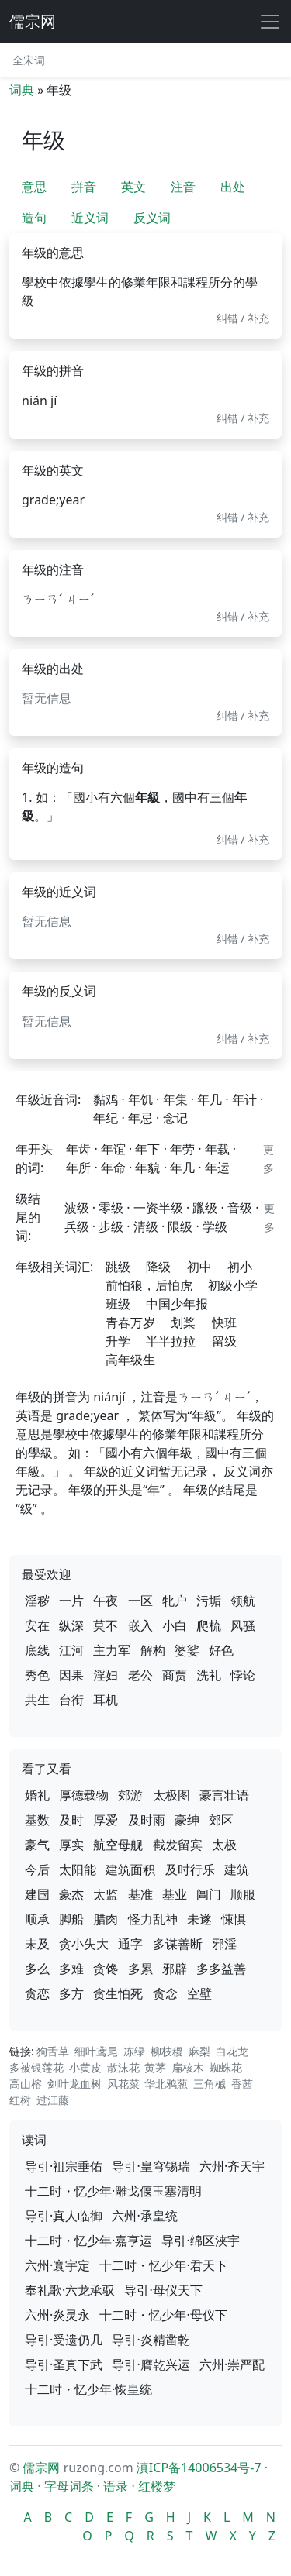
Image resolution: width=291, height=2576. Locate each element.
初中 (199, 1266)
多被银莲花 (36, 2067)
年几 (209, 1099)
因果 (71, 1675)
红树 (20, 2100)
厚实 (71, 1844)
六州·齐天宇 (232, 2166)
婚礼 (37, 1795)
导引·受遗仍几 (63, 2339)
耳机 (105, 1699)
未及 (37, 1943)
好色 (221, 1650)
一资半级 (158, 1207)
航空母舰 (118, 1844)
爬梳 (208, 1625)
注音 (183, 186)
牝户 (174, 1600)
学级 (215, 1226)
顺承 (37, 1919)
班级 (118, 1303)
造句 (34, 217)
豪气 (37, 1844)
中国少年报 (177, 1303)
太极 (224, 1844)
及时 (71, 1819)
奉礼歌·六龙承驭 (70, 2290)
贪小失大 (84, 1943)
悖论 (242, 1675)
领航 (242, 1600)
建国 (37, 1894)
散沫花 (123, 2067)
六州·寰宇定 (57, 2265)
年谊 (113, 1148)
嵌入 (140, 1625)
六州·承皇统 (144, 2215)
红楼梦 (156, 2486)
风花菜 (123, 2083)
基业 (174, 1894)
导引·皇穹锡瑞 (150, 2166)
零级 (111, 1207)
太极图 (171, 1795)
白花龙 (232, 2051)
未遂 (199, 1919)
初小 (239, 1266)
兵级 (76, 1226)
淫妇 (105, 1675)
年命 (113, 1167)
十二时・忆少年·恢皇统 (88, 2389)
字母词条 (69, 2486)
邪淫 (224, 1943)
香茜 (242, 2083)
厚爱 (105, 1819)
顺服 (242, 1894)
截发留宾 (178, 1844)
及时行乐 (190, 1869)
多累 (140, 1968)
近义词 (90, 217)
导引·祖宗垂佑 (63, 2166)
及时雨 (146, 1819)
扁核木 (187, 2067)
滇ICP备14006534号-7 (199, 2467)
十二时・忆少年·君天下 (163, 2265)
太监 (105, 1894)
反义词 (152, 217)
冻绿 (134, 2051)
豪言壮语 (224, 1795)
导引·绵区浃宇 (200, 2240)
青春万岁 (130, 1322)
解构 (152, 1650)
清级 (145, 1226)
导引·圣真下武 (63, 2364)
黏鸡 (105, 1099)
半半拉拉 (171, 1341)
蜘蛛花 (226, 2067)
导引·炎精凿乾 (150, 2339)
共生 (37, 1699)
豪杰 (71, 1894)
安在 (37, 1625)
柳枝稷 (167, 2051)
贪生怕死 (118, 1993)
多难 (71, 1968)
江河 (71, 1650)
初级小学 (233, 1285)
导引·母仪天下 (163, 2290)
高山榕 (25, 2083)
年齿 (78, 1148)
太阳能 (77, 1869)
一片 (71, 1600)
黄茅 (155, 2067)
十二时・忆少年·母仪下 (163, 2314)
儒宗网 (32, 21)
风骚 (242, 1625)
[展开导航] (270, 21)
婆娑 (187, 1650)
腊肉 (105, 1919)
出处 (232, 186)
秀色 (37, 1675)
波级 (76, 1207)
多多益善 (221, 1968)
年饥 (140, 1099)
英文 (133, 186)
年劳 (182, 1148)
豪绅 (187, 1819)
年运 (217, 1167)
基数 (37, 1819)
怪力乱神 (153, 1919)
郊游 (130, 1795)
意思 (34, 186)
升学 (118, 1341)
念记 (175, 1117)
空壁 (199, 1993)
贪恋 (37, 1993)
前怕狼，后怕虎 (149, 1285)
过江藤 (52, 2100)
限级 (180, 1226)
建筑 (236, 1869)
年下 (147, 1148)
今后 (37, 1869)
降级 (158, 1266)
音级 (239, 1207)
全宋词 (28, 60)
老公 (140, 1675)
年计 (244, 1099)
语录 (115, 2486)
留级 (224, 1341)
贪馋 (105, 1968)
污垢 (208, 1600)
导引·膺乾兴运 (150, 2364)
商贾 (174, 1675)
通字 (130, 1943)
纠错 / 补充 (243, 318)
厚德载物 (84, 1795)
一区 (140, 1600)
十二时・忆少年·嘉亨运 (88, 2240)
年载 (217, 1148)
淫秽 (37, 1600)
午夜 (105, 1600)
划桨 (183, 1322)
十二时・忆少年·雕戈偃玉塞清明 (113, 2190)
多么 (37, 1968)
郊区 (221, 1819)
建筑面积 (130, 1869)
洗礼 (208, 1675)
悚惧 (233, 1919)
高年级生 (130, 1359)
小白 (174, 1625)
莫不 (105, 1625)
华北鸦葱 (166, 2083)
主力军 (111, 1650)
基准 (140, 1894)
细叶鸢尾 (96, 2051)
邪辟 (174, 1968)
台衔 (71, 1699)
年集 (175, 1099)
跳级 (118, 1266)
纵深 (71, 1625)
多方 (71, 1993)
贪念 (165, 1993)
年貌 (147, 1167)
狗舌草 (52, 2051)
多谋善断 (178, 1943)
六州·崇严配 (232, 2364)
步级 (111, 1226)
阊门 (208, 1894)
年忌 (140, 1117)
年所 (78, 1167)
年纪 (105, 1117)
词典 (21, 89)
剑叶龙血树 (74, 2083)
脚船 (71, 1919)
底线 (37, 1650)
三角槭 (209, 2083)
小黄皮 (85, 2067)
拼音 (83, 186)
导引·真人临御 (63, 2215)
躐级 (204, 1207)
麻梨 (199, 2051)
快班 (224, 1322)
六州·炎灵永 (57, 2314)
